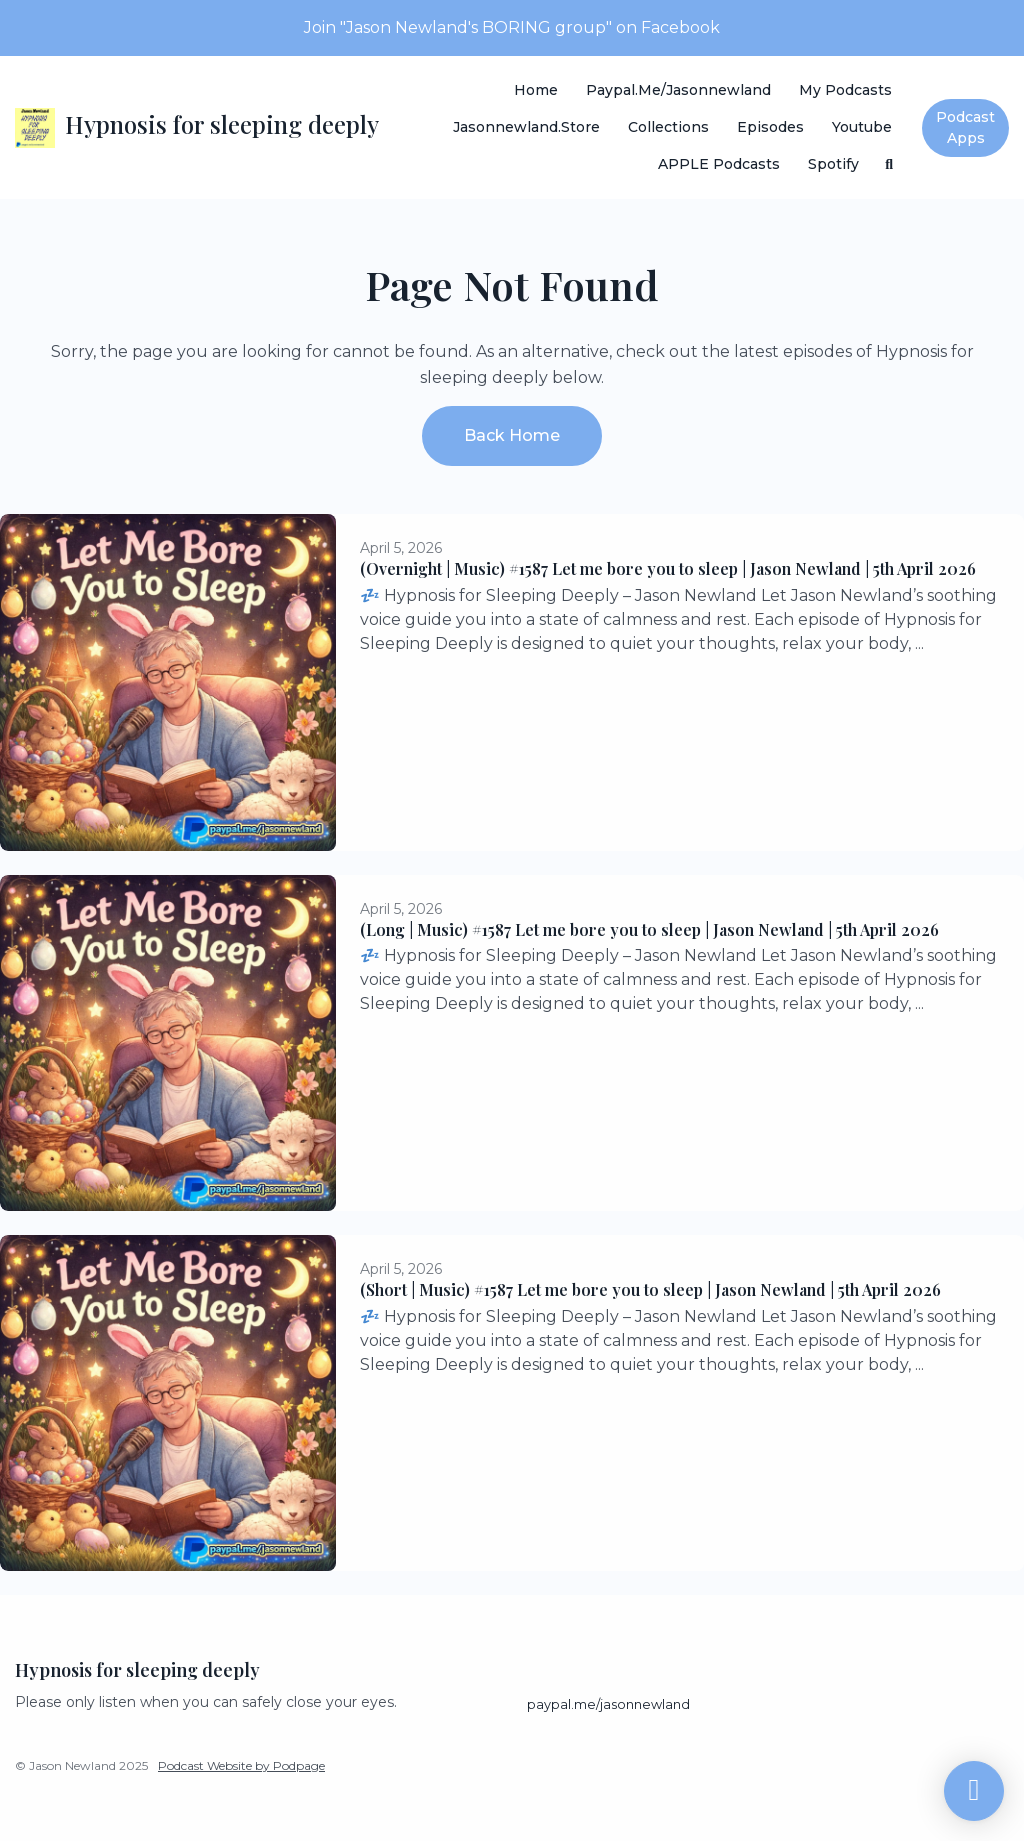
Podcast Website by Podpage (241, 1765)
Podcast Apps (965, 127)
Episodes (770, 127)
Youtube (862, 127)
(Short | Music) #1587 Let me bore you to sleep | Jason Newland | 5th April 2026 (650, 1289)
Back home (512, 435)
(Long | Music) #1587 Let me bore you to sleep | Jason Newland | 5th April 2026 (649, 929)
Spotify (833, 164)
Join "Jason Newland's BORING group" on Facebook (512, 27)
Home (536, 90)
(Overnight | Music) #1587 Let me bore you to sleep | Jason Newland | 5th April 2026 (668, 568)
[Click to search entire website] (890, 164)
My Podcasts (845, 90)
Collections (668, 127)
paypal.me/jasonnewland (678, 90)
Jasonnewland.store (526, 127)
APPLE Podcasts (719, 164)
